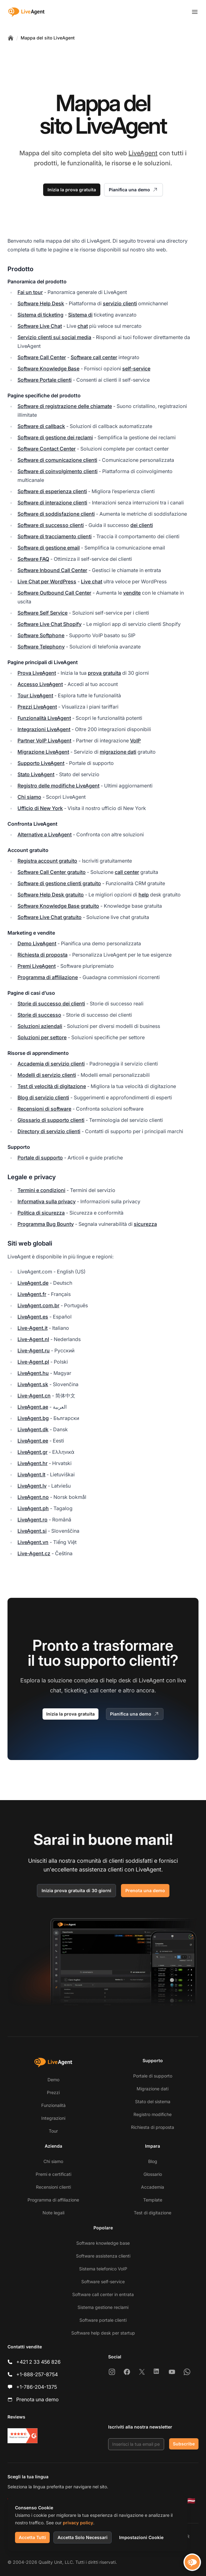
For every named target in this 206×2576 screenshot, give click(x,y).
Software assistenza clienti (103, 2256)
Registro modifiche (152, 2114)
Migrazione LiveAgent (43, 752)
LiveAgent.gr (33, 1452)
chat (83, 326)
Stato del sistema (152, 2101)
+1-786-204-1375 (36, 2387)
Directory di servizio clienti (49, 1131)
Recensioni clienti (53, 2187)
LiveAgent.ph (33, 1508)
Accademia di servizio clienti (51, 1064)
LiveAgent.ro (33, 1519)
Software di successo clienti (51, 525)
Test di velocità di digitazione (52, 1086)
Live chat (91, 581)
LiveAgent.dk (33, 1429)
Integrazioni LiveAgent (44, 729)
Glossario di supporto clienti (51, 1120)
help (143, 894)
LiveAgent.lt (31, 1474)
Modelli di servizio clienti (47, 1075)
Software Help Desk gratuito (51, 894)
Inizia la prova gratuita (72, 189)
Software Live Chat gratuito (50, 917)
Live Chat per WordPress (47, 581)
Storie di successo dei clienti (51, 1003)
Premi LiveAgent (37, 966)
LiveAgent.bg (33, 1418)
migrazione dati (118, 752)
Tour (53, 2131)
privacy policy (78, 2522)
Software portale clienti (103, 2320)
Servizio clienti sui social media (54, 337)
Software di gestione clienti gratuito (59, 883)
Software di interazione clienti (52, 502)
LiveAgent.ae (33, 1407)
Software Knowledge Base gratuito (58, 906)
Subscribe (184, 2443)
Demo (53, 2079)
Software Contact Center (47, 449)
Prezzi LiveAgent (37, 707)
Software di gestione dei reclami (55, 437)
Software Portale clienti (45, 380)
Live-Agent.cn (34, 1395)
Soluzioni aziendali (40, 1026)
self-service (136, 368)
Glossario (152, 2174)
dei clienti (141, 525)
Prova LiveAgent (37, 673)
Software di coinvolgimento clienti (58, 471)
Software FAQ (33, 559)
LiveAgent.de (33, 1283)
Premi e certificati (53, 2174)
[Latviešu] (191, 2501)
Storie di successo (39, 1015)
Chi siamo (29, 797)
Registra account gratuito (47, 861)
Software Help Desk (41, 303)
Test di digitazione (152, 2212)
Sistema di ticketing (40, 315)
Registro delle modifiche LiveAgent (58, 785)
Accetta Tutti (32, 2537)
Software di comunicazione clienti (57, 460)
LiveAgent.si (32, 1531)
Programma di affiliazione (48, 977)
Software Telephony (41, 646)
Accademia (152, 2187)
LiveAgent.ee (33, 1441)
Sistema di (80, 315)
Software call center (94, 357)
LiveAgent (143, 153)
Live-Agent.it (33, 1328)
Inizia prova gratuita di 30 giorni (76, 1890)
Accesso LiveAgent (40, 684)
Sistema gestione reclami (103, 2307)
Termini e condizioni (41, 1190)
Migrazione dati (152, 2088)
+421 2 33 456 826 (38, 2362)
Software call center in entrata (103, 2294)
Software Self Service (43, 613)
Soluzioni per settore (42, 1037)
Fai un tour (30, 292)
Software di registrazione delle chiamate (65, 406)
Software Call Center (42, 357)
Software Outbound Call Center (54, 593)
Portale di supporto (40, 1157)
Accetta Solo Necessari (83, 2537)
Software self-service (103, 2281)
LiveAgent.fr (32, 1294)
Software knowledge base (103, 2243)
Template (152, 2199)
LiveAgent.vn (33, 1542)
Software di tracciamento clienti (55, 536)
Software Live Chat (40, 326)
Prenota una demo (145, 1890)
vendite (132, 593)
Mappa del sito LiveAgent (48, 37)
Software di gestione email (49, 548)
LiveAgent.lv (32, 1486)
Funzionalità (53, 2105)
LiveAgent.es (33, 1317)
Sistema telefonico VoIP (103, 2268)
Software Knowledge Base (48, 368)
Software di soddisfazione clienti (56, 514)
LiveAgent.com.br (38, 1305)
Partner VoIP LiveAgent (44, 740)
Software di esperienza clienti (52, 491)
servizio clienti (120, 303)
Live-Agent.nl (33, 1339)
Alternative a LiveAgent (45, 834)
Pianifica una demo (133, 190)
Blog (152, 2161)
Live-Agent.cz (34, 1553)
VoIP (135, 740)
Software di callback (41, 426)
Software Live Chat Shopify (50, 624)
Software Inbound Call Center (52, 570)
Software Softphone (41, 635)
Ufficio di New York (40, 808)
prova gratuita (104, 673)
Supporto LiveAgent (41, 763)
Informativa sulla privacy (47, 1201)
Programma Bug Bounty (46, 1224)
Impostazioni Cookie (141, 2537)
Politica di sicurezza (41, 1213)
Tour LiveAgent (35, 695)
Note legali (53, 2212)
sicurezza (145, 1224)
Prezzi (53, 2092)
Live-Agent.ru (34, 1350)
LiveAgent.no (33, 1497)
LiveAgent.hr (33, 1463)
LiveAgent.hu (33, 1373)
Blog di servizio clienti (43, 1097)
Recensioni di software (44, 1109)
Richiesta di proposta (43, 955)
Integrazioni (53, 2118)
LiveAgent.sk (33, 1384)
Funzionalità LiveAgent (44, 718)
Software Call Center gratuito (52, 872)
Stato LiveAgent (36, 774)
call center (127, 872)
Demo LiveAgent (37, 943)
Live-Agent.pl (33, 1362)
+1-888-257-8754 (37, 2374)
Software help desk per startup (103, 2333)
